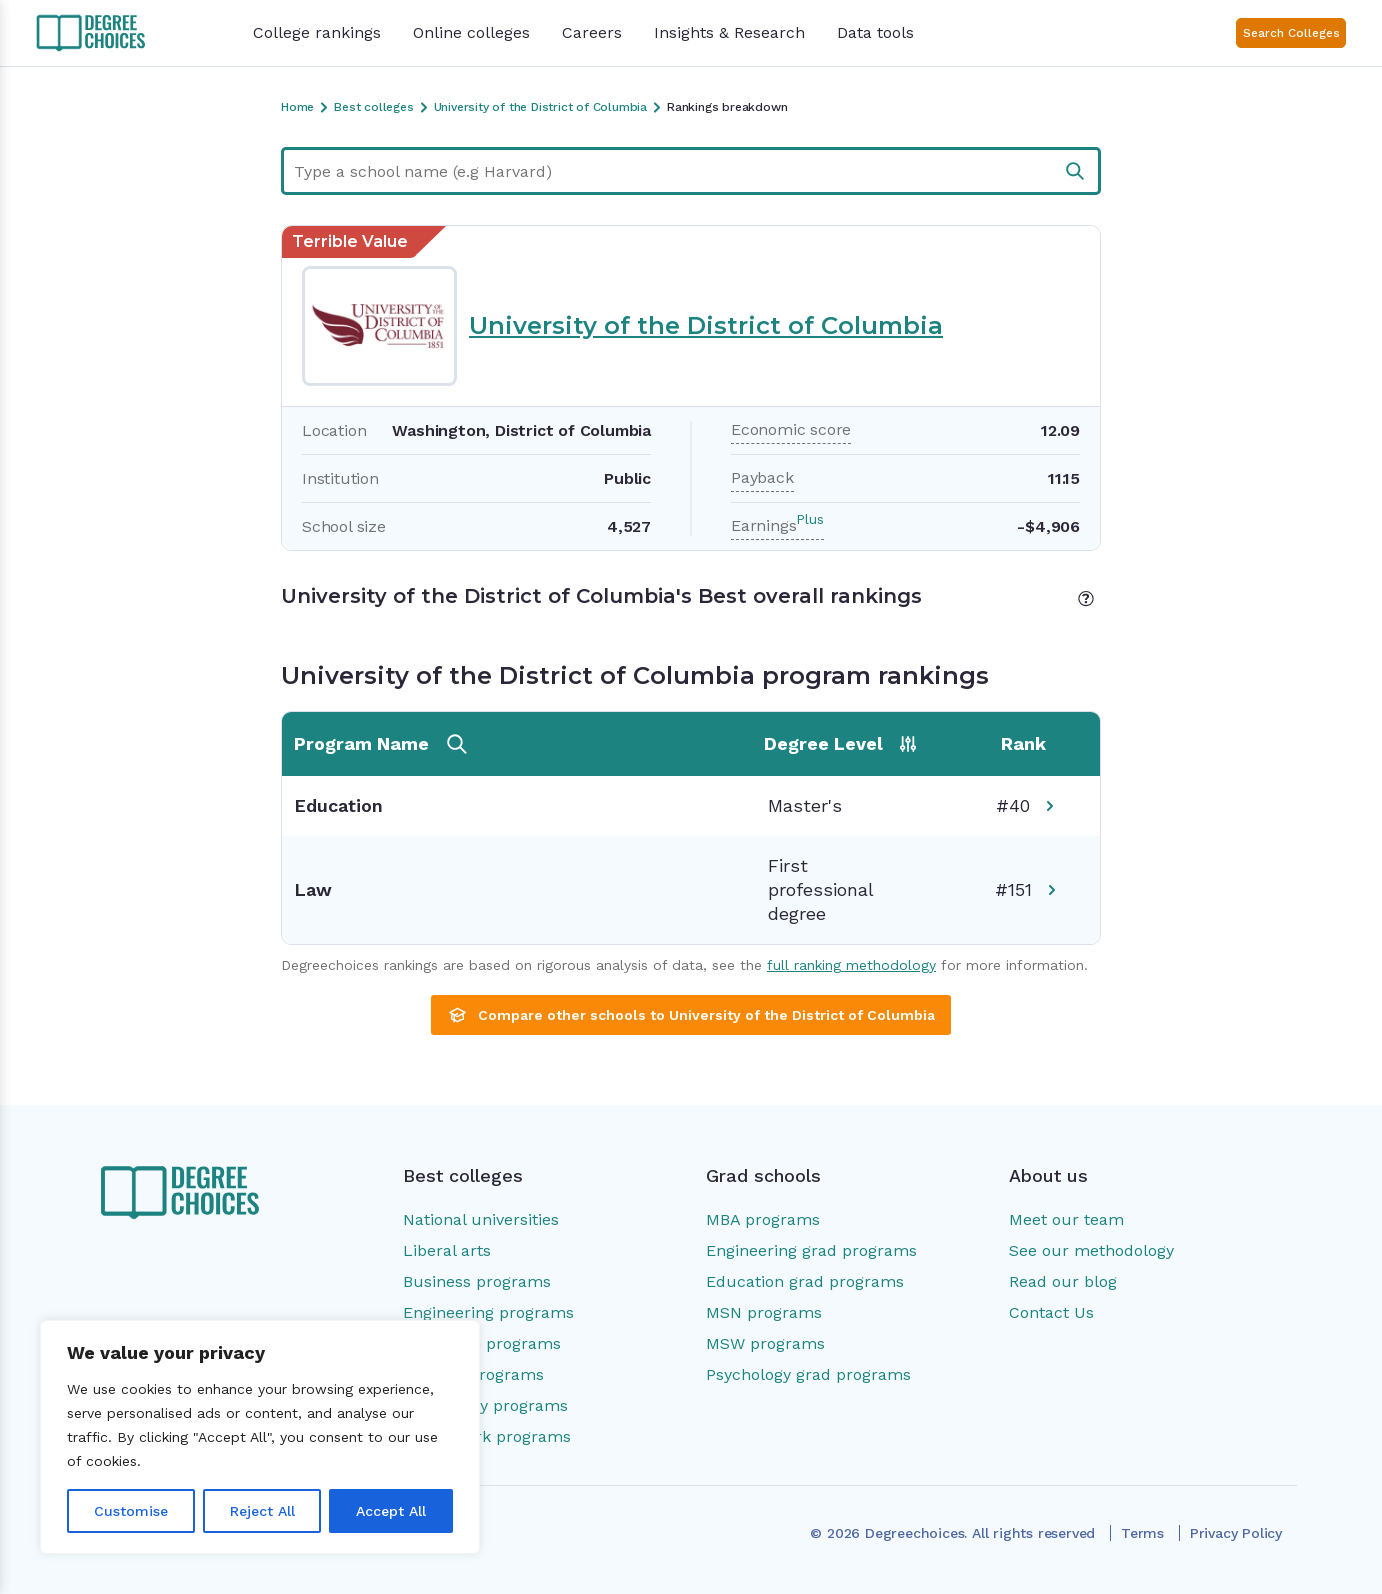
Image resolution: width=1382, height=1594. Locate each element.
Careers (592, 32)
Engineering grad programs (811, 1250)
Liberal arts (447, 1250)
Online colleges (471, 32)
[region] (260, 1437)
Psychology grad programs (808, 1374)
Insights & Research (729, 32)
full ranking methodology (851, 965)
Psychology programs (485, 1405)
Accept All (391, 1511)
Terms (1142, 1533)
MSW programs (765, 1343)
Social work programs (487, 1436)
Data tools (875, 32)
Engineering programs (488, 1312)
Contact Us (1051, 1312)
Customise (131, 1511)
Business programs (477, 1281)
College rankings (317, 32)
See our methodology (1091, 1250)
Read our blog (1063, 1281)
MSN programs (764, 1312)
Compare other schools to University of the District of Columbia (691, 1015)
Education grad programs (805, 1281)
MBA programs (763, 1219)
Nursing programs (473, 1374)
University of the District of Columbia (706, 325)
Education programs (482, 1343)
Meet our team (1066, 1219)
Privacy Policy (1236, 1533)
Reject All (262, 1511)
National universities (481, 1219)
